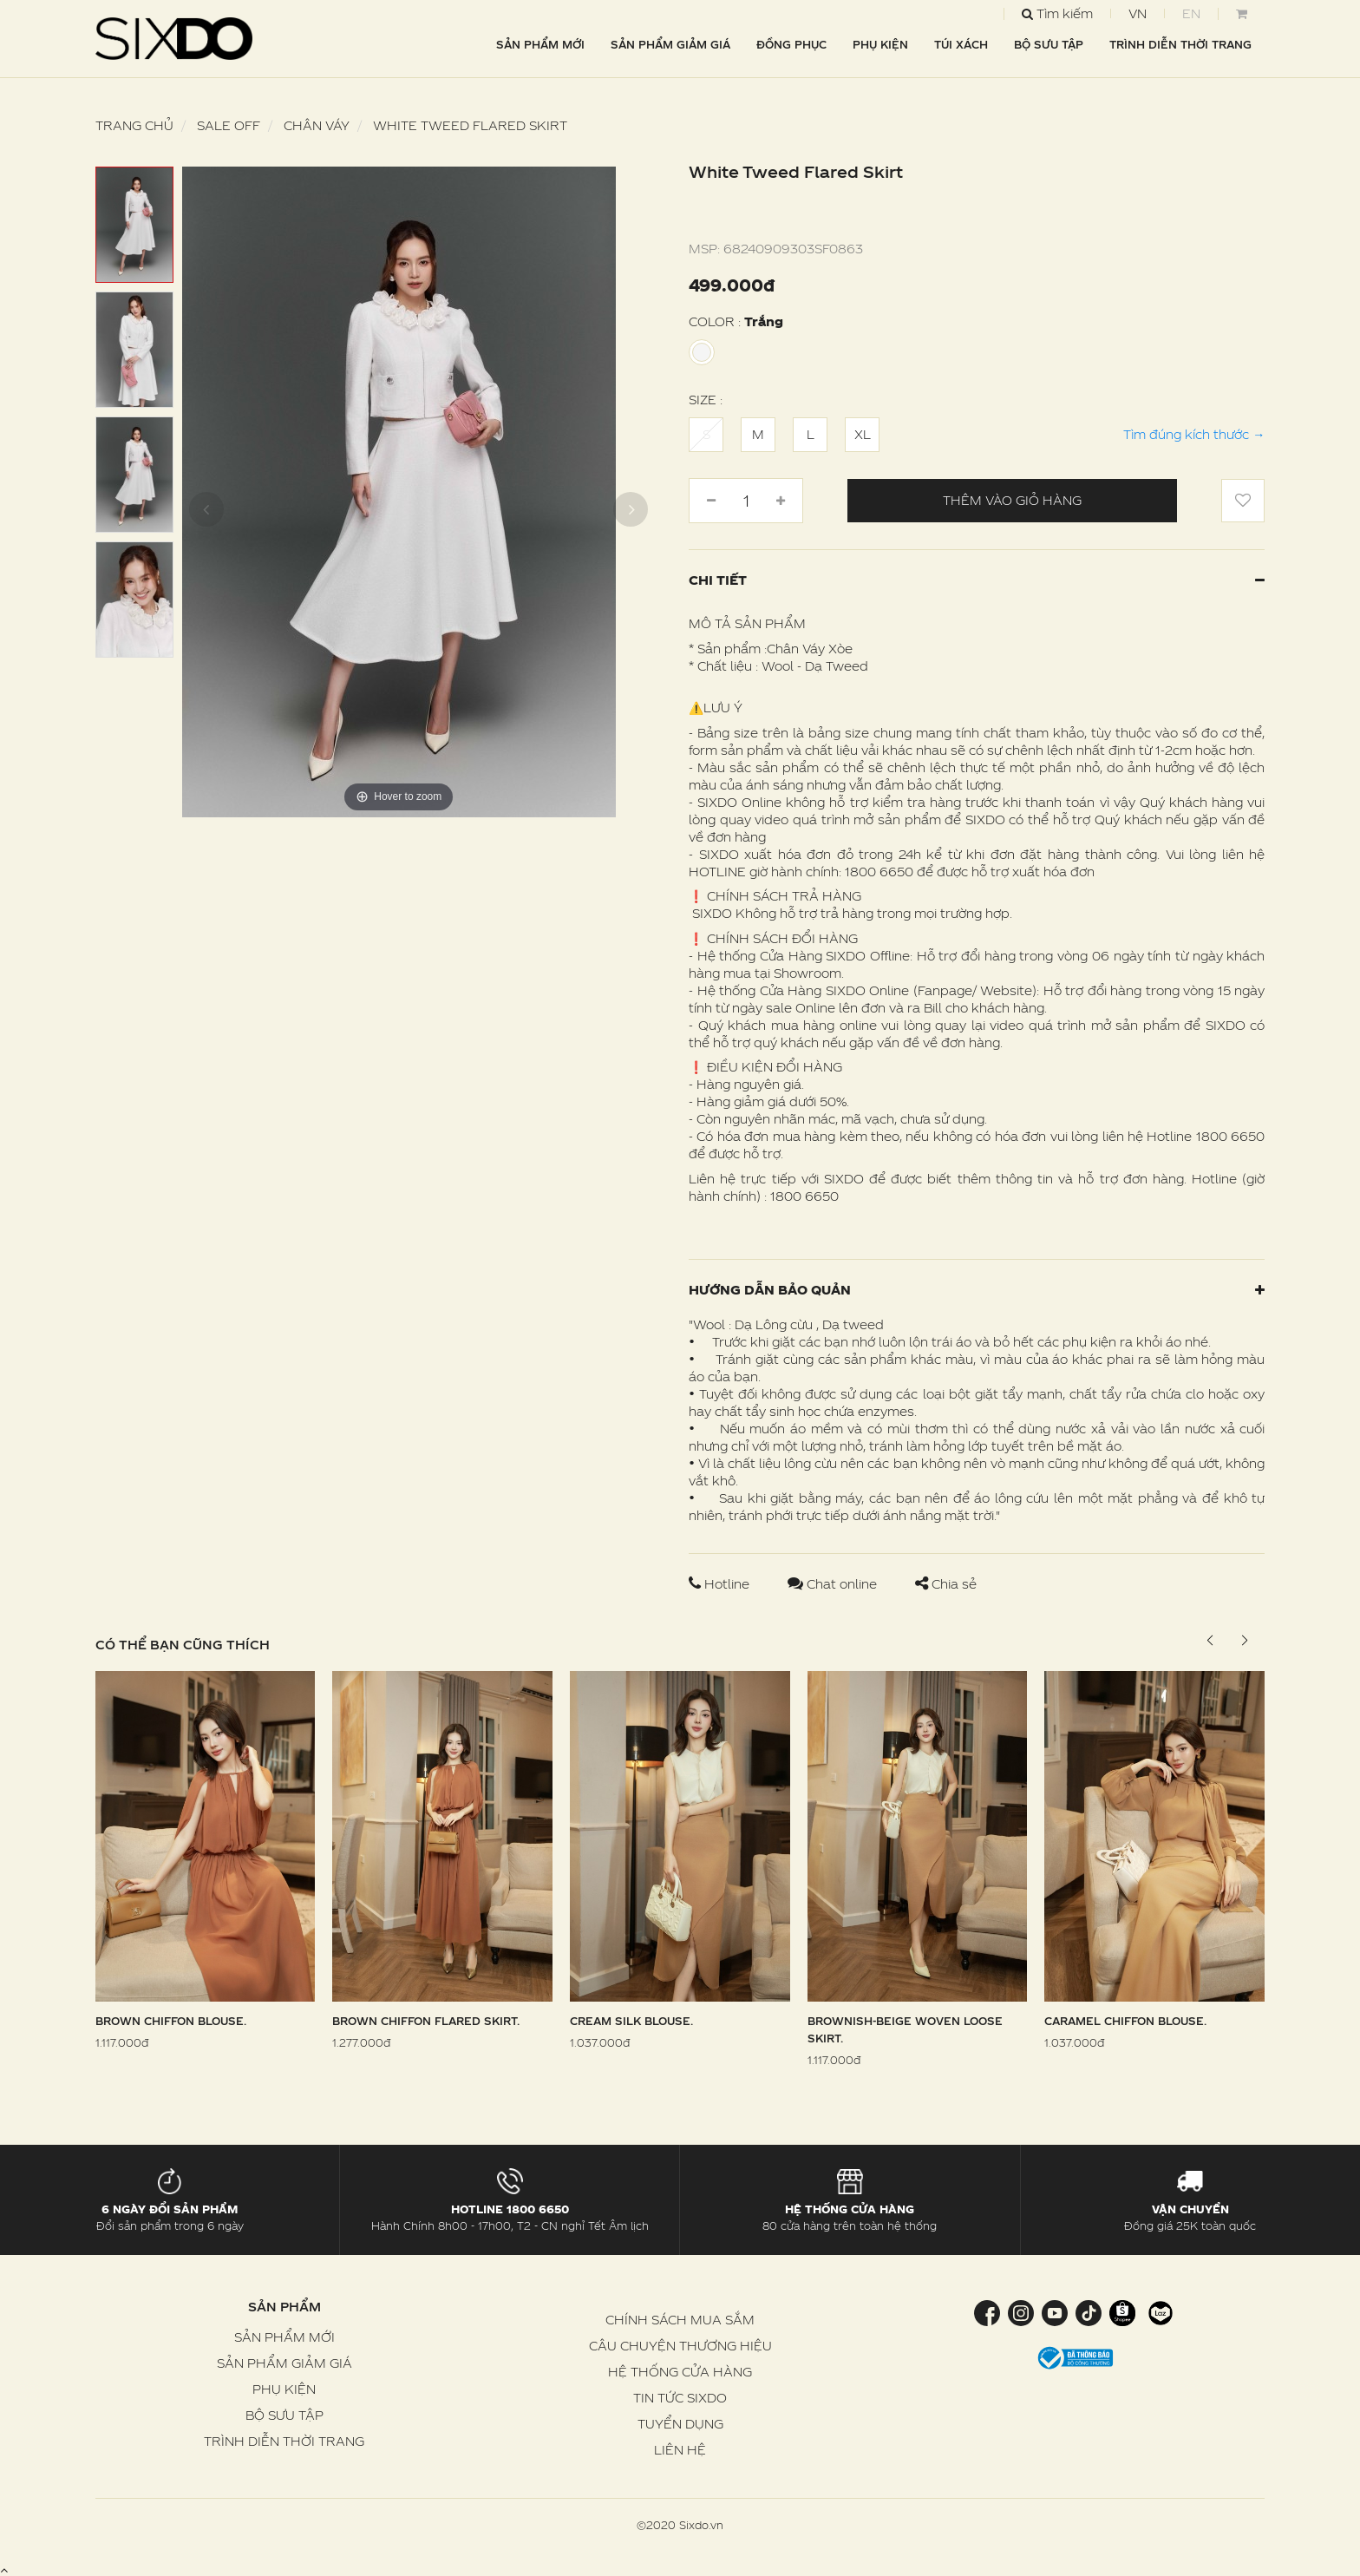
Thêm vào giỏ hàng (1012, 500)
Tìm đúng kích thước (1194, 434)
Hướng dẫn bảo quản (977, 1289)
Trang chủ (134, 125)
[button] (1244, 1641)
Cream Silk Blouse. (631, 2021)
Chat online (834, 1583)
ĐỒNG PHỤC (791, 44)
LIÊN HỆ (680, 2449)
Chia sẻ (946, 1583)
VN (1137, 13)
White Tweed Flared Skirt (470, 125)
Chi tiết (977, 580)
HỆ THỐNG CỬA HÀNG (680, 2371)
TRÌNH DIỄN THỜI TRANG (1180, 44)
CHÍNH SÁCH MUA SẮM (680, 2319)
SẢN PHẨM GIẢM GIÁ (670, 44)
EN (1191, 13)
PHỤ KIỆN (880, 44)
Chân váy (317, 125)
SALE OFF (228, 125)
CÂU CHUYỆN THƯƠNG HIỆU (680, 2345)
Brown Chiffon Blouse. (170, 2021)
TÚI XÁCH (961, 44)
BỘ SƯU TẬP (1048, 44)
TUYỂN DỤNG (680, 2423)
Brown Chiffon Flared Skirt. (426, 2021)
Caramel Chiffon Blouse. (1125, 2021)
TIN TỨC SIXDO (680, 2397)
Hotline (721, 1583)
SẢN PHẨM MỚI (540, 44)
